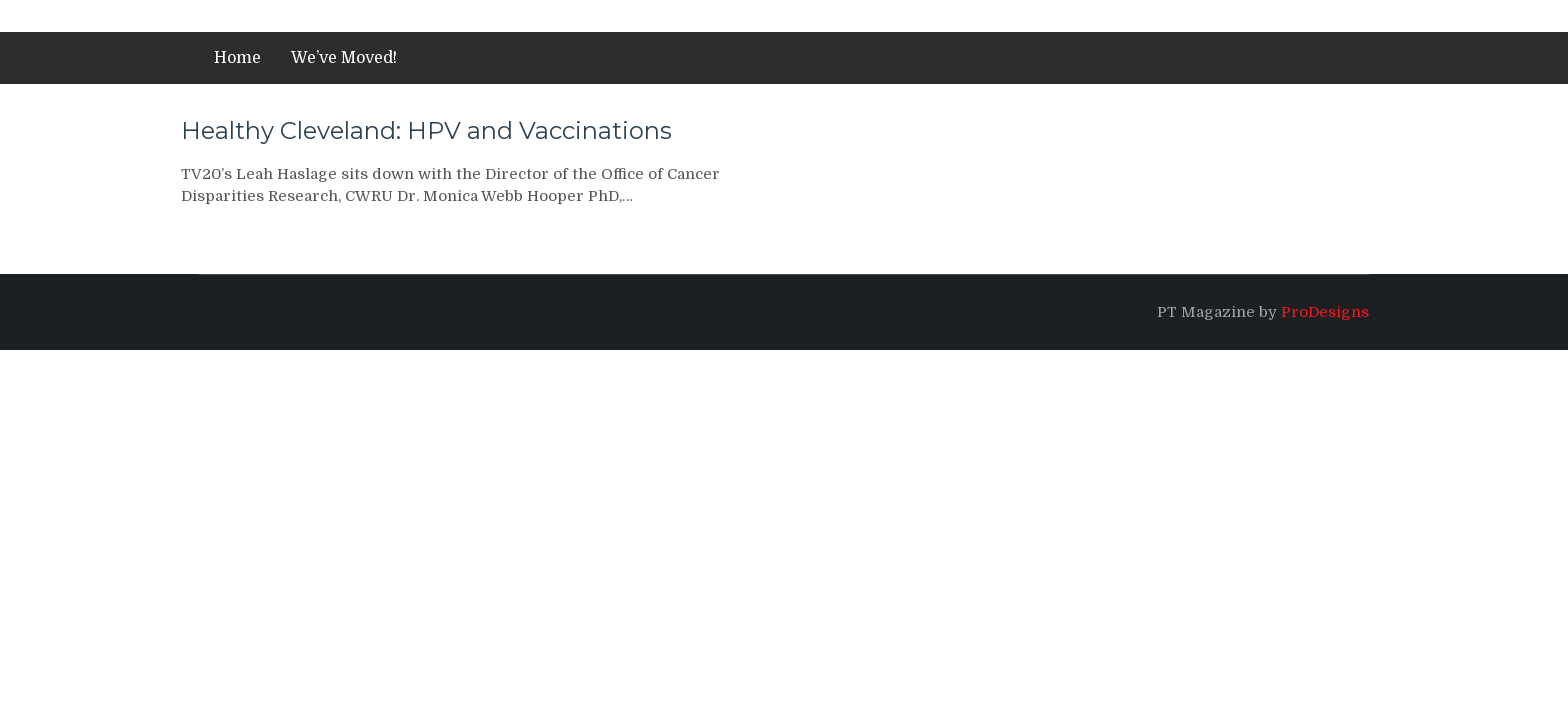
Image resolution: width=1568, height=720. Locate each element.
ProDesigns (1325, 312)
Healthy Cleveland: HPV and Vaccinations (426, 130)
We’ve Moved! (344, 58)
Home (237, 58)
